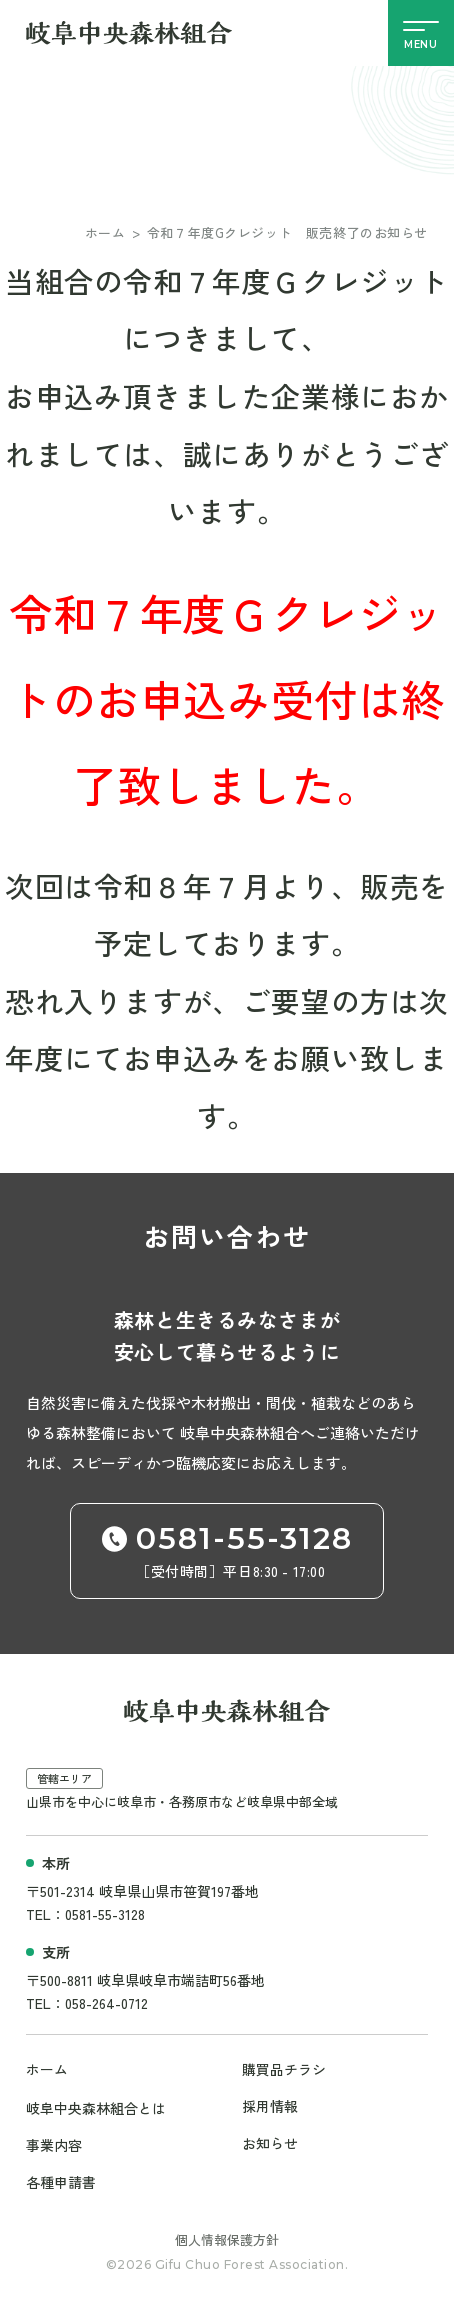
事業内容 (54, 2143)
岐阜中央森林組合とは (96, 2107)
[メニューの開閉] (421, 33)
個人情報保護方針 (227, 2235)
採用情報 (270, 2105)
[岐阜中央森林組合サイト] (129, 33)
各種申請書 (61, 2179)
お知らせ (270, 2141)
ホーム (105, 232)
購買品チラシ (284, 2069)
